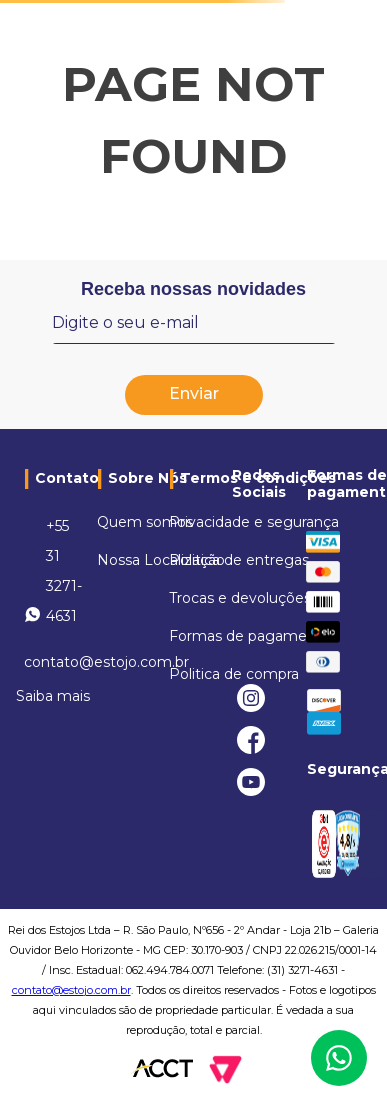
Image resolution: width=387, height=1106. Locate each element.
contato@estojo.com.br (71, 990)
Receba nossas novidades (193, 289)
